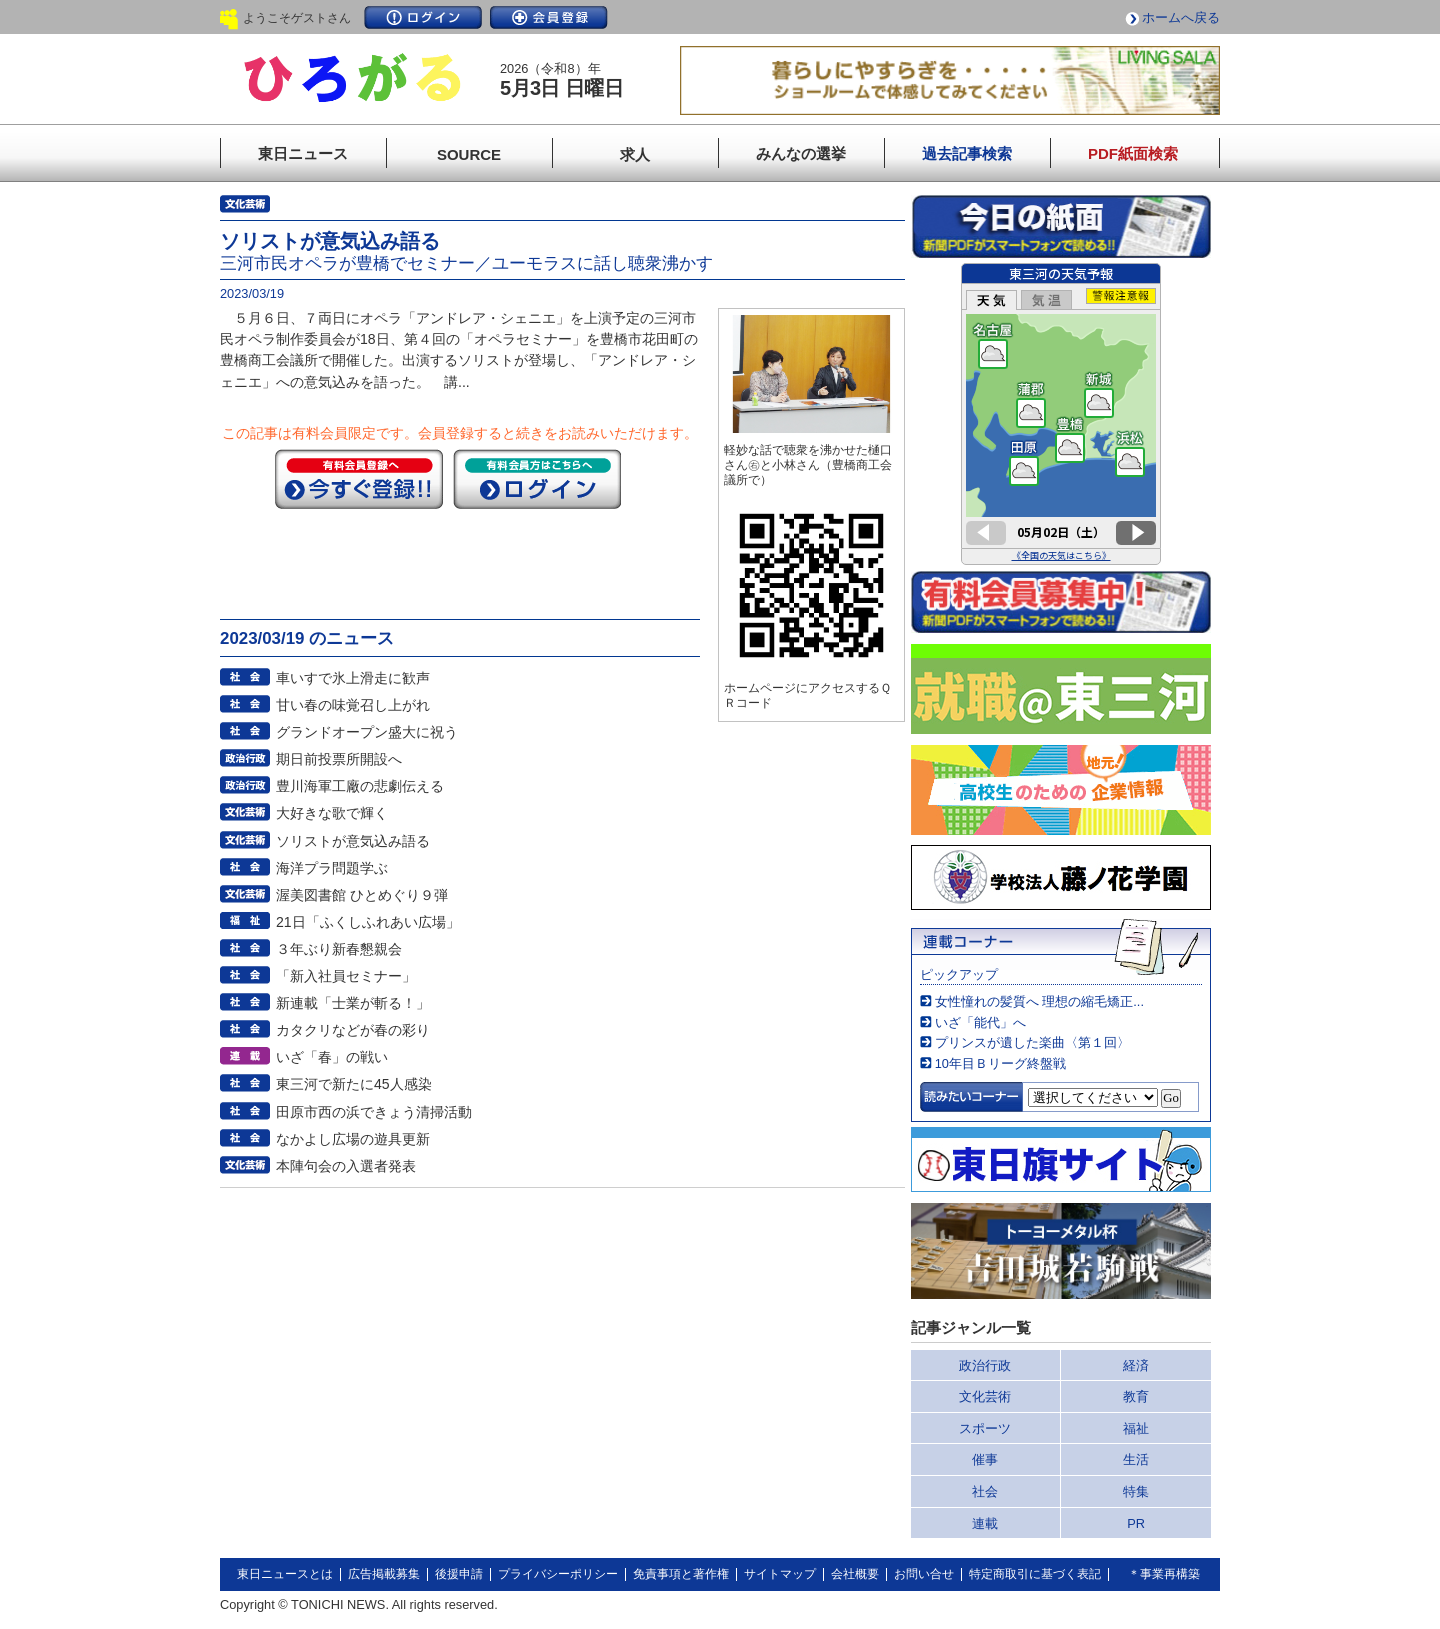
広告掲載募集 (384, 1574)
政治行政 (985, 1365)
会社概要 (855, 1574)
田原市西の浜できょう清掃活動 (374, 1112)
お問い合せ (924, 1574)
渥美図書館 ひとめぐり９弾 (362, 895)
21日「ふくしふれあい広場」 (368, 922)
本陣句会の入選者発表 (346, 1166)
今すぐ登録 (359, 479)
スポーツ (985, 1428)
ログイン (423, 17)
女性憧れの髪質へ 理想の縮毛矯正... (1039, 1001)
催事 (985, 1459)
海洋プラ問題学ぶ (332, 868)
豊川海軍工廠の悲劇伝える (360, 786)
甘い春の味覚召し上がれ (353, 705)
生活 (1136, 1459)
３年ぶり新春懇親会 (339, 949)
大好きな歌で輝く (332, 813)
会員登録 (549, 17)
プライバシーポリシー (558, 1574)
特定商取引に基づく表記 (1035, 1574)
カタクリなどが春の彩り (353, 1030)
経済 (1136, 1365)
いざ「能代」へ (980, 1022)
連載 (985, 1523)
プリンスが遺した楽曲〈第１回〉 (1032, 1042)
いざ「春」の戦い (332, 1057)
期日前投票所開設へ (339, 759)
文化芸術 (985, 1396)
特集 (1136, 1491)
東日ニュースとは (285, 1574)
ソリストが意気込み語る (353, 841)
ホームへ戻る (1181, 17)
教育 (1136, 1396)
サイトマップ (780, 1574)
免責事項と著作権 (681, 1574)
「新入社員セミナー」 (346, 976)
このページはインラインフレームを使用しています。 (1061, 414)
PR (1136, 1523)
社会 (985, 1491)
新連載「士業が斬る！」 (353, 1003)
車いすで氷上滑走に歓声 (353, 678)
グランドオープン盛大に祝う (367, 732)
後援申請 (459, 1574)
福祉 (1136, 1428)
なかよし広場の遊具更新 (353, 1139)
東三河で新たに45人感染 (354, 1084)
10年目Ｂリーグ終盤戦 (1000, 1063)
